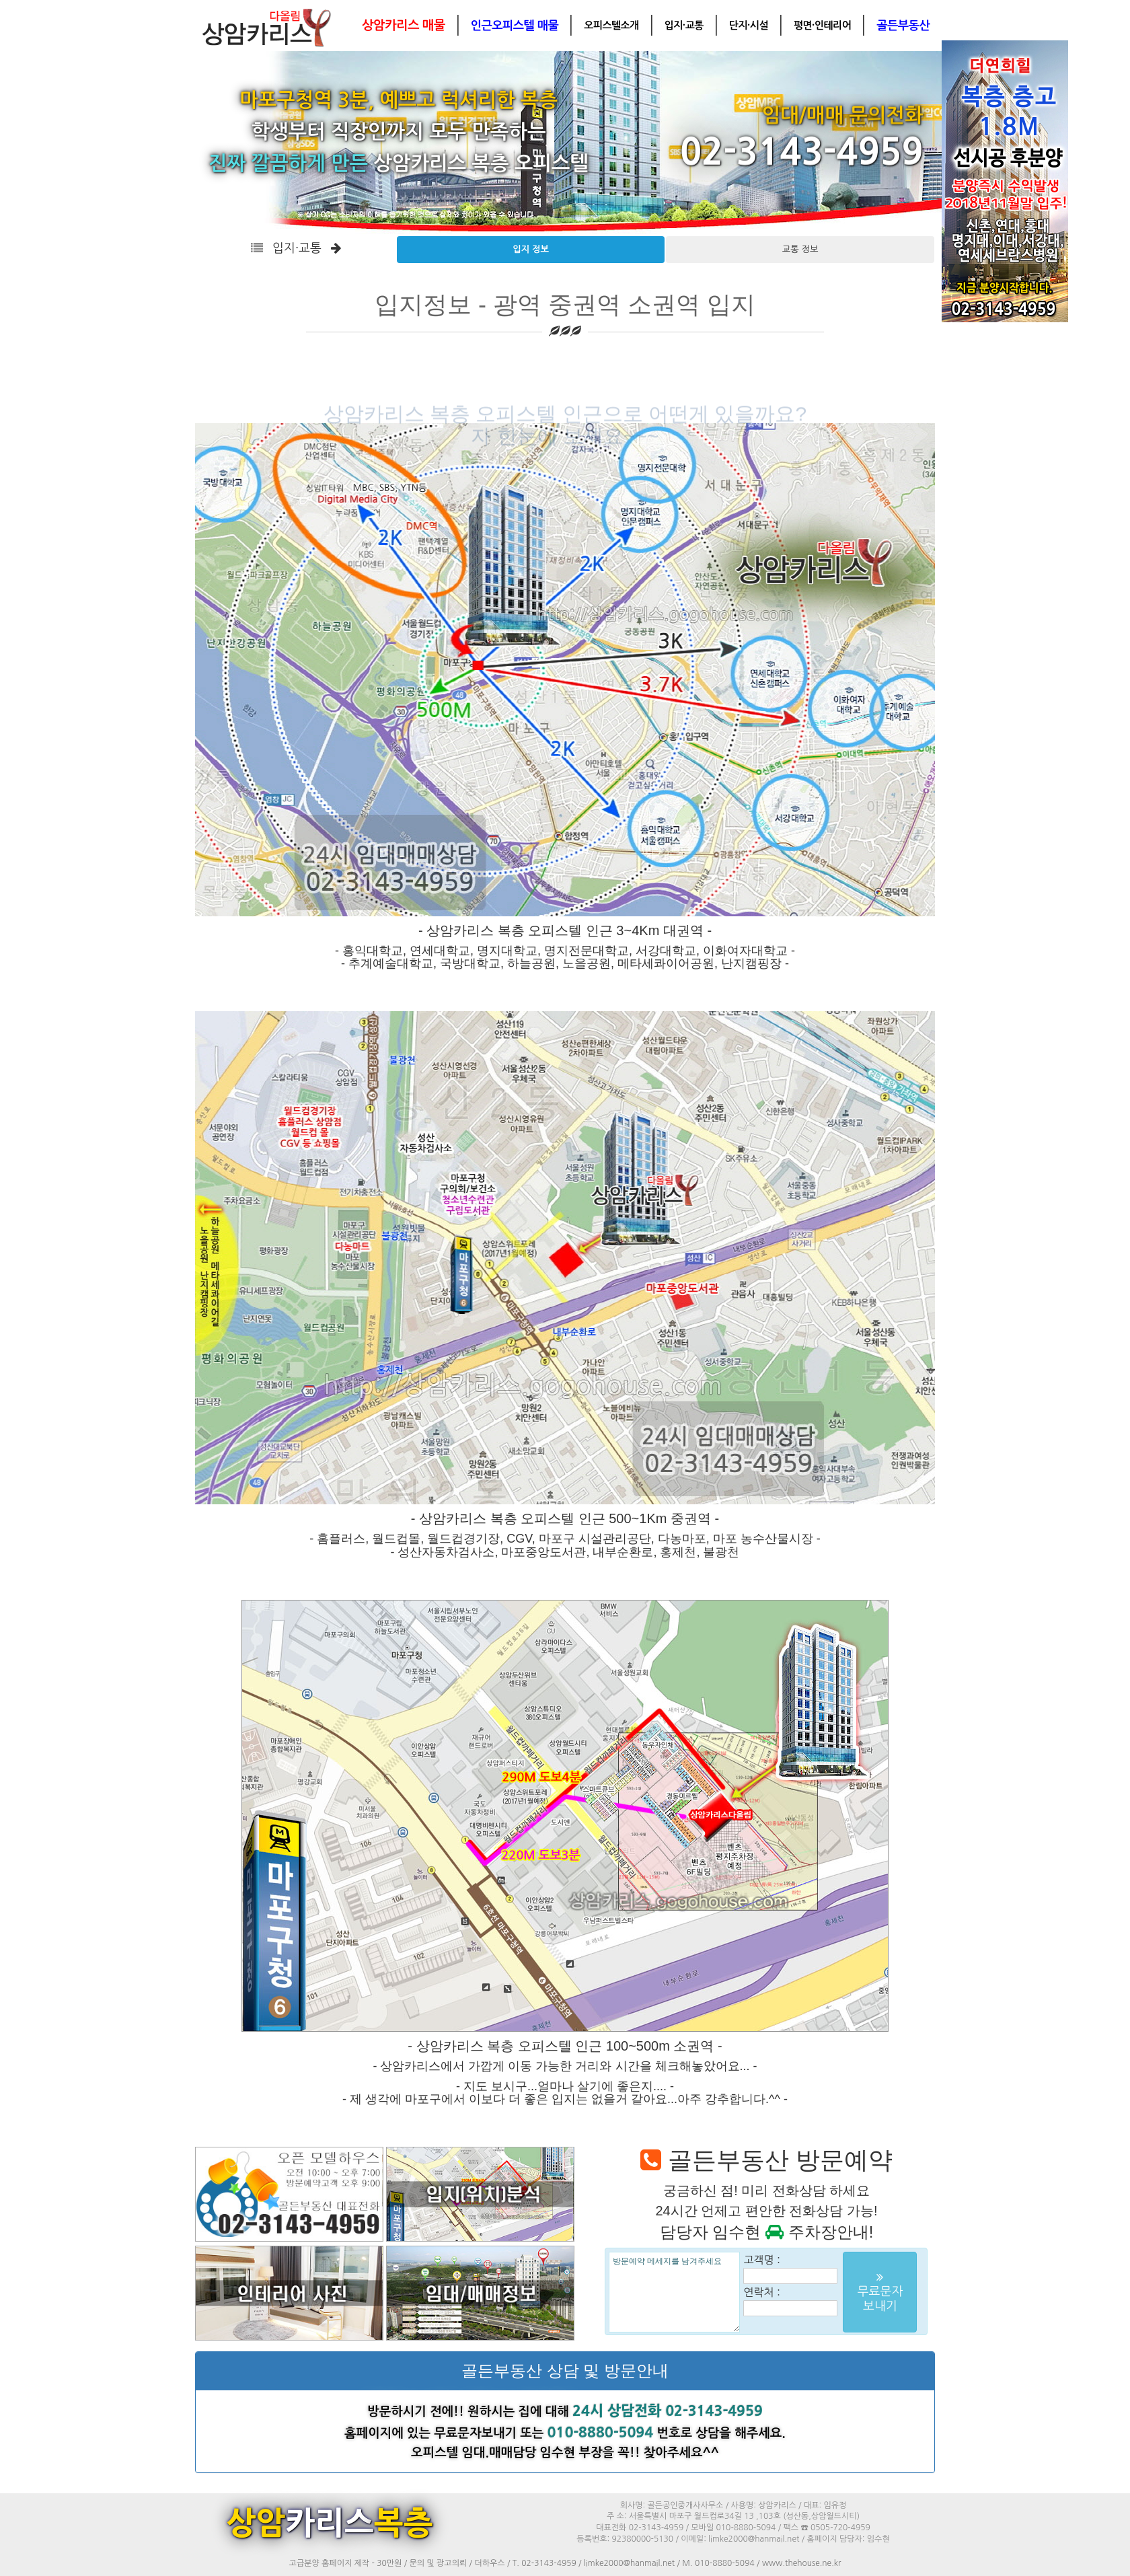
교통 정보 (800, 249)
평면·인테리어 (822, 25)
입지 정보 (531, 249)
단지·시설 (748, 25)
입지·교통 (684, 25)
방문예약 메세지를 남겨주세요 (674, 2292)
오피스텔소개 (611, 25)
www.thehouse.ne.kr (801, 2563)
